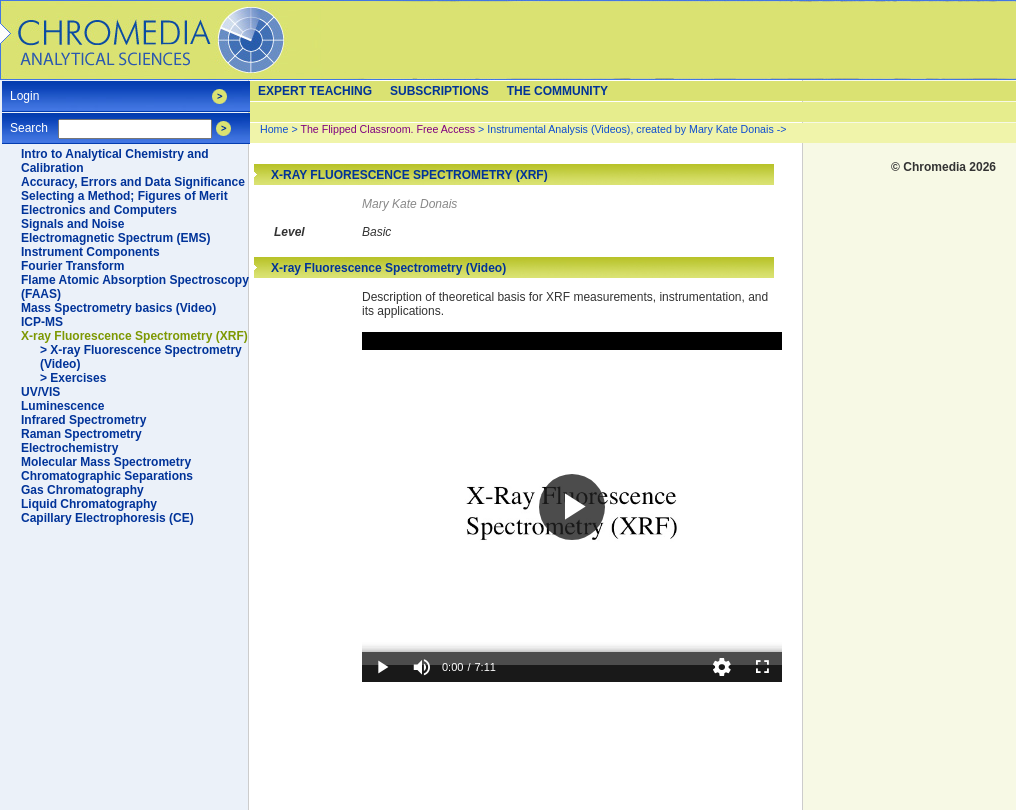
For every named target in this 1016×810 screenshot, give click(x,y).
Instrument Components (90, 252)
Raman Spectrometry (81, 434)
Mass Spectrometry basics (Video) (118, 308)
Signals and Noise (72, 224)
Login (24, 89)
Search (29, 121)
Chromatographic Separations (107, 476)
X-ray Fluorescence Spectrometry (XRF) (134, 336)
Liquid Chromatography (89, 504)
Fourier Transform (72, 266)
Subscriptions (439, 91)
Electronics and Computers (99, 210)
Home (274, 129)
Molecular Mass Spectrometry (106, 462)
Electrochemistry (69, 448)
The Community (557, 91)
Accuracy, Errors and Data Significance (133, 182)
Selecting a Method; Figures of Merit (124, 196)
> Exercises (73, 378)
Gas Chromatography (82, 490)
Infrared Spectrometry (83, 420)
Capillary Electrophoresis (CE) (107, 518)
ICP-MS (42, 322)
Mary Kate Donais (409, 204)
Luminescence (62, 406)
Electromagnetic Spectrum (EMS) (115, 238)
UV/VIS (40, 392)
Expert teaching (315, 91)
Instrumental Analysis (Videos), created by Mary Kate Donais (630, 129)
